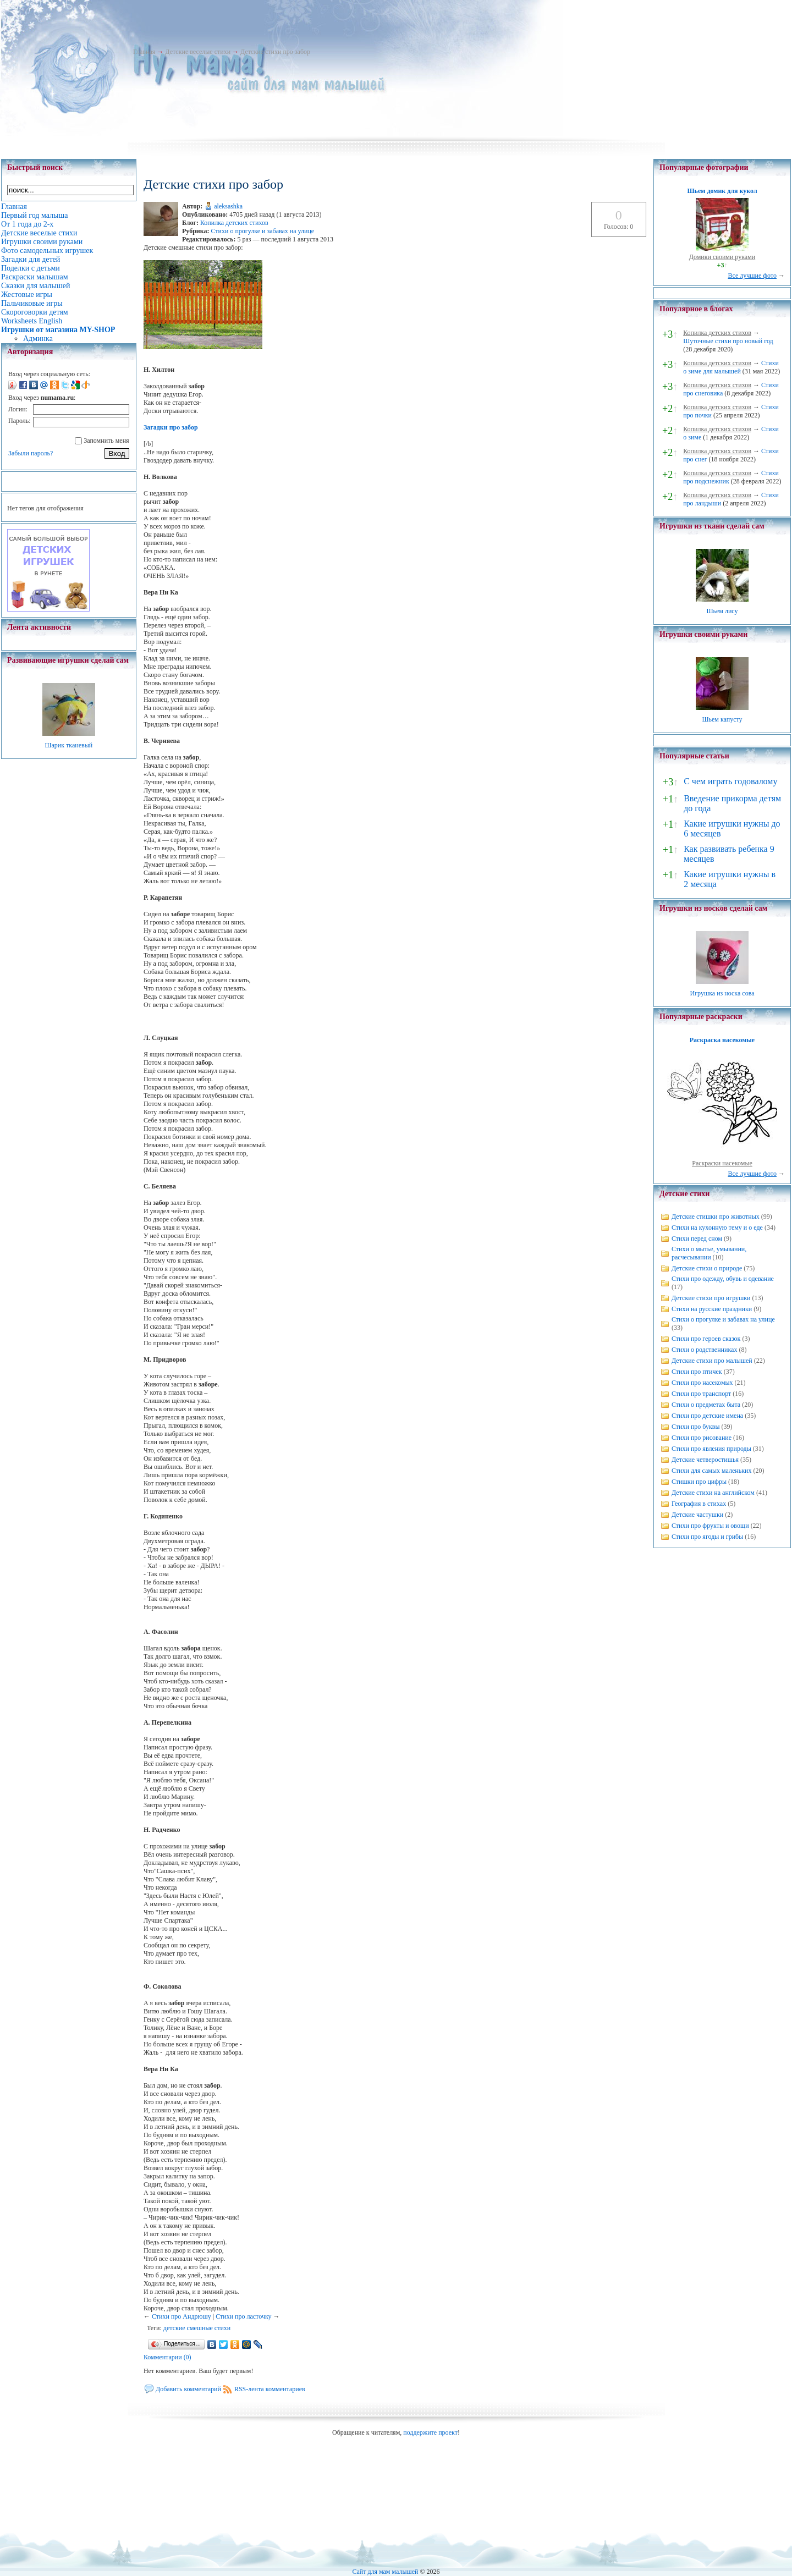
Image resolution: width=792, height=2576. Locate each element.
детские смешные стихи (196, 2328)
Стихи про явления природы (711, 1448)
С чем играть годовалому (730, 781)
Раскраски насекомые (722, 1163)
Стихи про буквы (696, 1426)
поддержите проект (430, 2432)
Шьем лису (722, 611)
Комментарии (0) (167, 2357)
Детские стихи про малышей (712, 1360)
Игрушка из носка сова (722, 993)
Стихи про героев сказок (706, 1338)
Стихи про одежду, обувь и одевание (723, 1279)
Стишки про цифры (699, 1481)
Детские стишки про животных (716, 1216)
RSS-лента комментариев (269, 2389)
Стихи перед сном (697, 1238)
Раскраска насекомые (722, 1040)
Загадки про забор (171, 427)
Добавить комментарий (188, 2389)
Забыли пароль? (30, 453)
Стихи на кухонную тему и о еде (717, 1227)
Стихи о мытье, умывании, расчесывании (709, 1253)
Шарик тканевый (68, 745)
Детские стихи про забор (275, 52)
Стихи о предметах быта (706, 1404)
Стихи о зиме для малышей (731, 367)
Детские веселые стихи (197, 52)
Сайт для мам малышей (385, 2571)
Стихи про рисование (702, 1437)
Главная (144, 52)
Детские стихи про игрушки (711, 1298)
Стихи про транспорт (701, 1393)
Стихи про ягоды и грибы (707, 1536)
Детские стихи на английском (713, 1492)
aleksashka (228, 206)
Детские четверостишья (705, 1459)
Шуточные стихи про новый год (728, 341)
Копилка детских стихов (234, 223)
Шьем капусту (722, 719)
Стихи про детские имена (707, 1415)
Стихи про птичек (697, 1371)
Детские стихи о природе (707, 1268)
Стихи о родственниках (704, 1349)
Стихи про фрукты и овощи (710, 1525)
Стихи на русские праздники (712, 1309)
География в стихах (699, 1503)
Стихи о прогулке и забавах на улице (262, 231)
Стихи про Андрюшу (181, 2316)
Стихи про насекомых (702, 1382)
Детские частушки (697, 1514)
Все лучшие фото (752, 275)
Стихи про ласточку (243, 2316)
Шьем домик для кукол (722, 191)
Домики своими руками (722, 257)
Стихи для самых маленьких (711, 1470)
